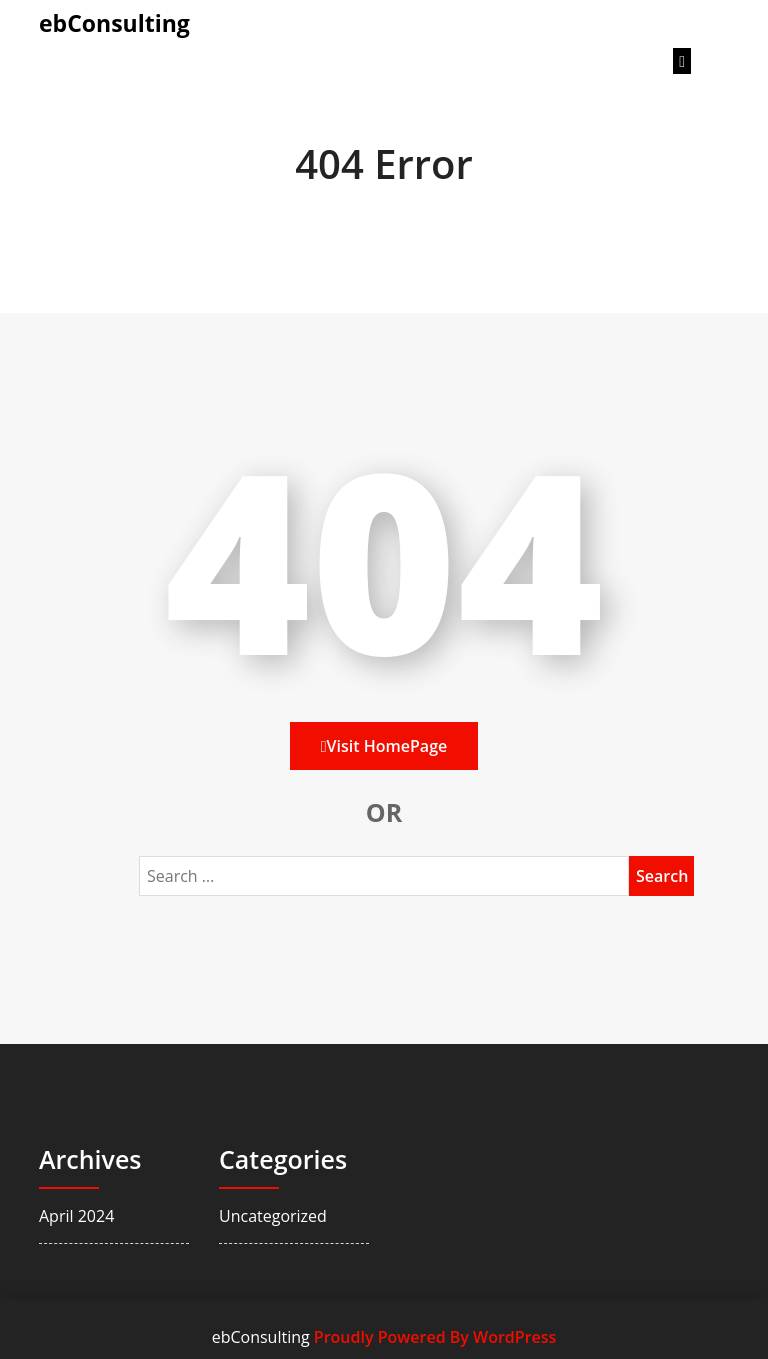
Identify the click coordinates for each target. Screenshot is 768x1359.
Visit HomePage (384, 746)
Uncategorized (273, 1216)
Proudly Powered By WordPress (435, 1337)
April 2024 (76, 1216)
